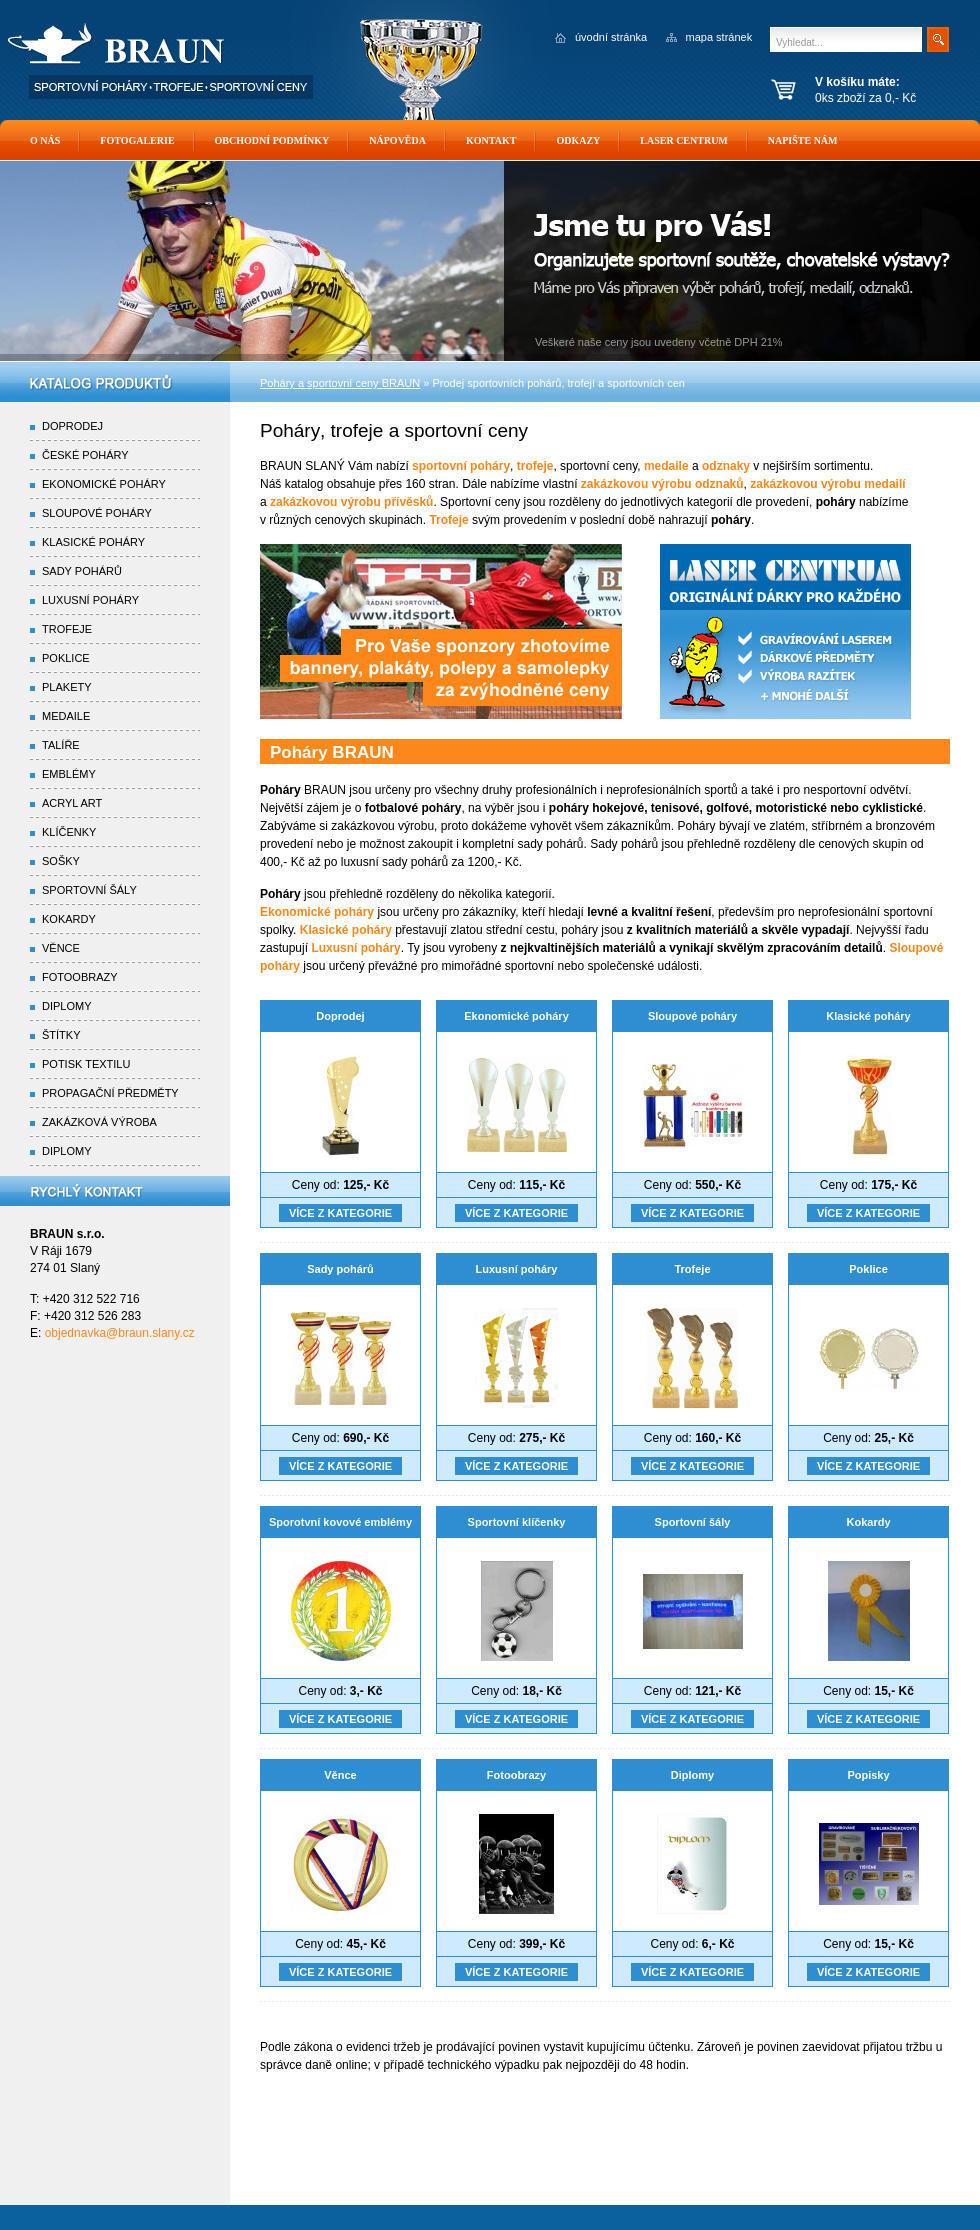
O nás (45, 140)
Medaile (66, 716)
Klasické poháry (868, 1016)
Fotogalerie (137, 140)
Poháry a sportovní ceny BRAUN (340, 383)
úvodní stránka (611, 37)
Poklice (868, 1269)
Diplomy (692, 1775)
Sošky (61, 861)
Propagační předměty (110, 1093)
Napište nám (803, 140)
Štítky (61, 1035)
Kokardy (868, 1522)
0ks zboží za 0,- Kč (892, 90)
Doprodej (340, 1016)
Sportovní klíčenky (517, 1522)
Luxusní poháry (517, 1269)
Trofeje (692, 1269)
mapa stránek (719, 37)
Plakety (67, 687)
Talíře (61, 745)
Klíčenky (69, 832)
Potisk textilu (86, 1064)
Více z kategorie (340, 1213)
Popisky (868, 1775)
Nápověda (397, 140)
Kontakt (491, 140)
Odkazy (578, 140)
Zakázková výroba (99, 1122)
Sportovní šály (693, 1522)
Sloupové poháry (692, 1016)
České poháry (85, 455)
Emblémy (69, 774)
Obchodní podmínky (272, 140)
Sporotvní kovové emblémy (340, 1522)
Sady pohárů (340, 1269)
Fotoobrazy (516, 1775)
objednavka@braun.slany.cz (120, 1333)
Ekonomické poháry (516, 1016)
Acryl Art (72, 803)
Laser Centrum (684, 140)
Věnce (340, 1775)
